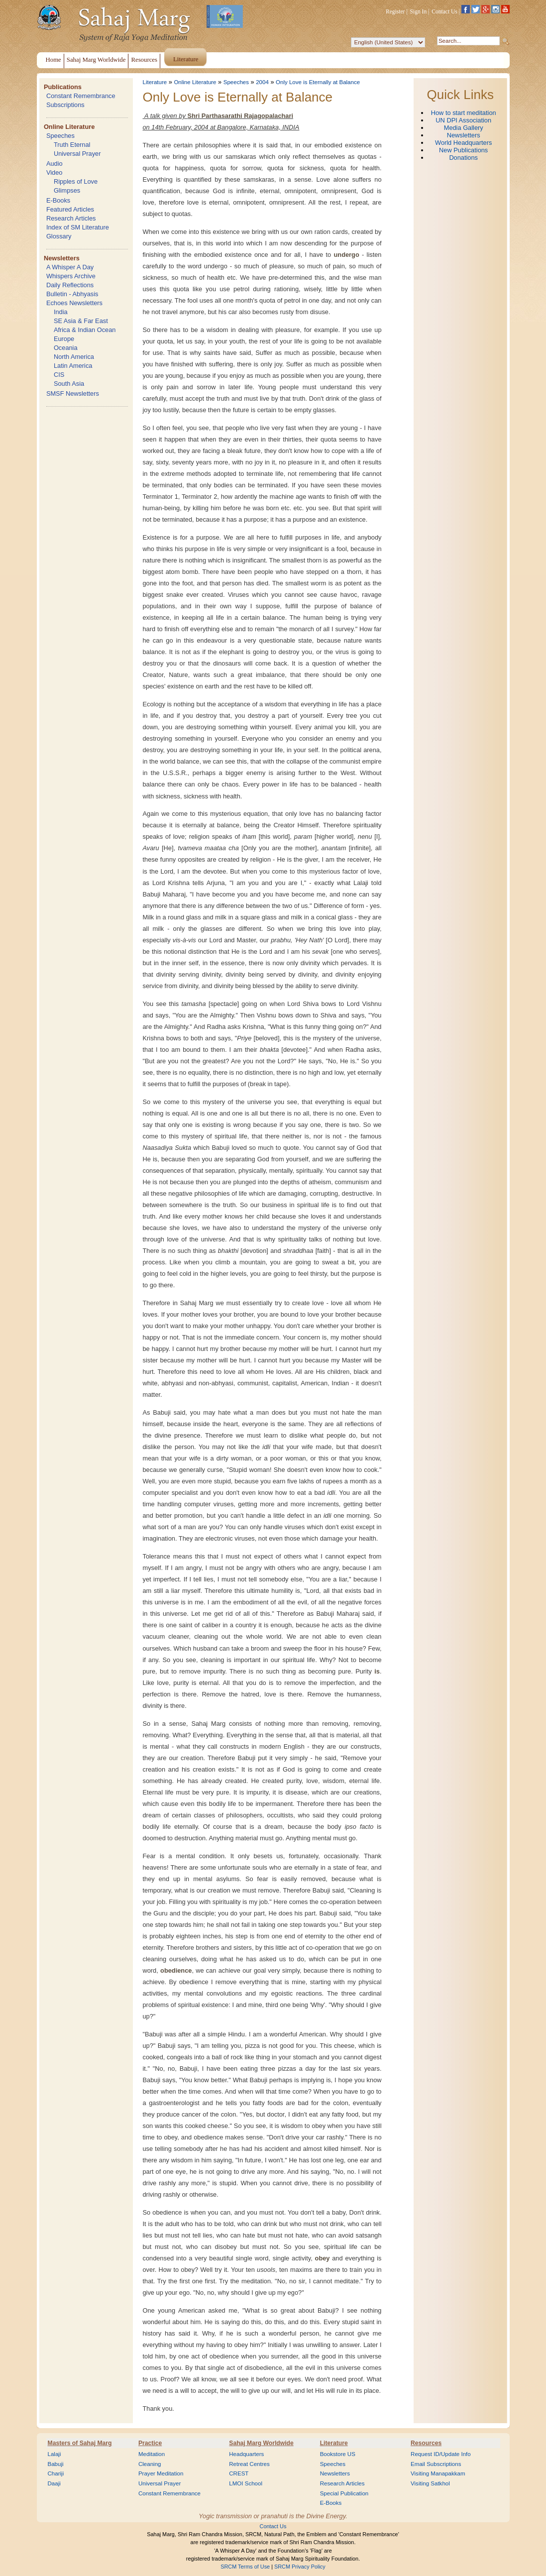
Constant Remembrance (80, 96)
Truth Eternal (72, 144)
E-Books (58, 200)
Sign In (418, 11)
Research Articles (71, 218)
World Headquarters (463, 142)
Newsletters (62, 258)
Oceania (66, 347)
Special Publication (344, 2493)
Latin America (73, 365)
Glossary (59, 236)
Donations (463, 157)
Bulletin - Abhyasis (72, 294)
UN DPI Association (463, 120)
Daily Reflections (70, 285)
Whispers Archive (71, 276)
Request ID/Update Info (441, 2454)
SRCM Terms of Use (245, 2567)
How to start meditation (463, 112)
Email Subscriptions (436, 2464)
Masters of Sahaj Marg (80, 2443)
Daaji (54, 2483)
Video (54, 172)
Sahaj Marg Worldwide (261, 2443)
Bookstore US (337, 2454)
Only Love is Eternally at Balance (318, 82)
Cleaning (149, 2464)
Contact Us (444, 11)
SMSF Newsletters (72, 393)
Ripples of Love (76, 181)
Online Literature (69, 126)
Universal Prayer (77, 153)
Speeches (60, 135)
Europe (64, 338)
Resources (426, 2443)
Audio (54, 163)
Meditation (151, 2454)
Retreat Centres (249, 2464)
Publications (63, 87)
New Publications (463, 150)
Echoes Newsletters (74, 303)
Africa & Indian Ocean (84, 330)
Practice (150, 2443)
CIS (59, 374)
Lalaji (54, 2454)
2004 (262, 82)
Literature (155, 82)
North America (74, 356)
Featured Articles (70, 209)
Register (395, 11)
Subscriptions (65, 105)
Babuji (56, 2464)
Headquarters (246, 2454)
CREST (238, 2473)
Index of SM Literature (77, 227)
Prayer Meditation (161, 2473)
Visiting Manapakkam (438, 2473)
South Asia (69, 383)
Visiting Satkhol (430, 2483)
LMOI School (245, 2483)
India (61, 312)
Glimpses (67, 190)
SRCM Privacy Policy (300, 2567)
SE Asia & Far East (81, 321)
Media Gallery (463, 127)
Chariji (56, 2473)
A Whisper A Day (70, 267)
